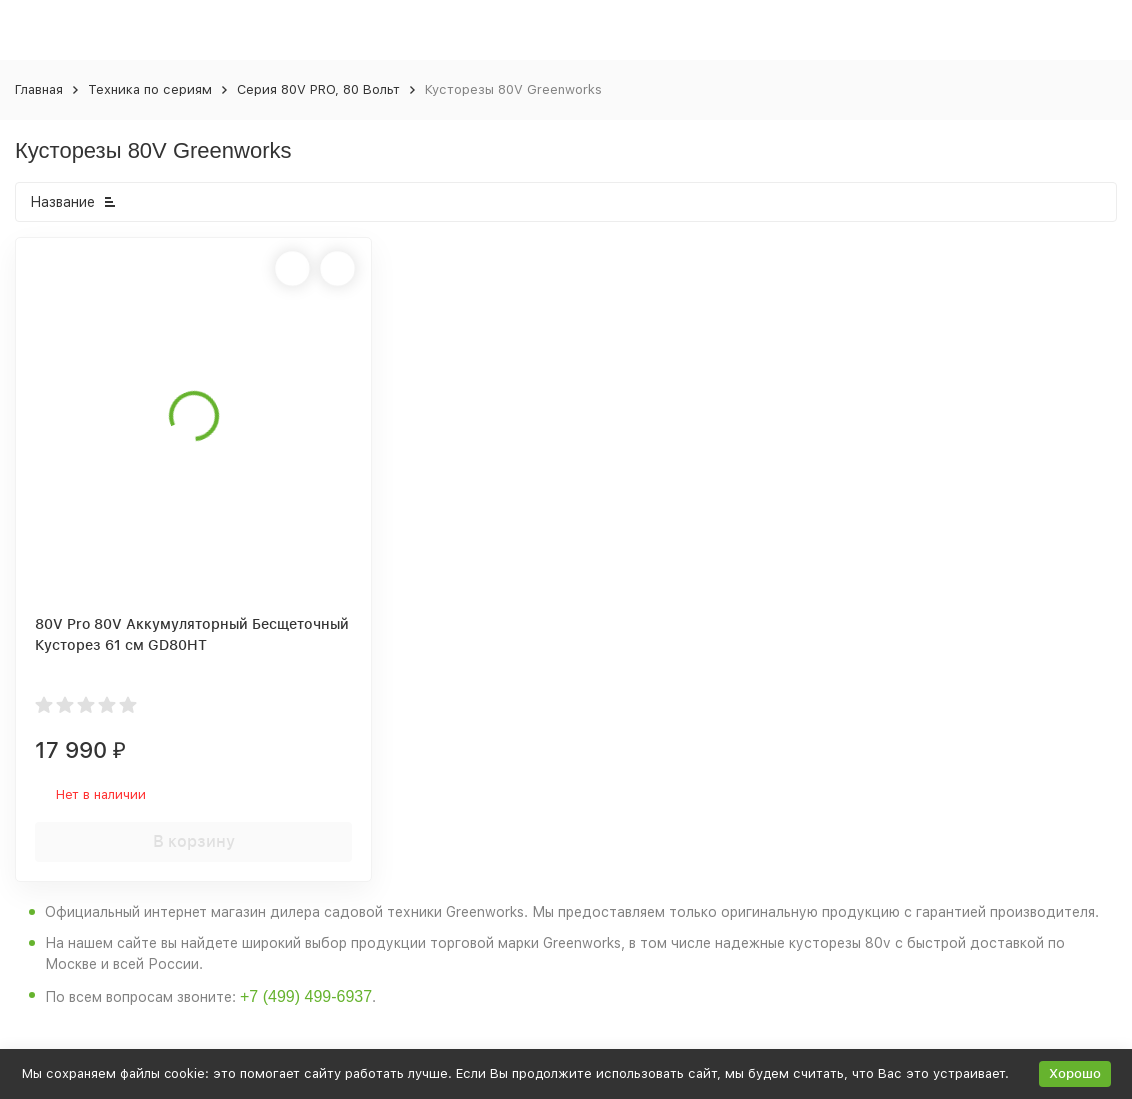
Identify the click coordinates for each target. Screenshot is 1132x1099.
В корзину (194, 841)
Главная (39, 89)
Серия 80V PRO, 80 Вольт (318, 89)
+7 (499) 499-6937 (306, 996)
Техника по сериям (150, 89)
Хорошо (1075, 1073)
